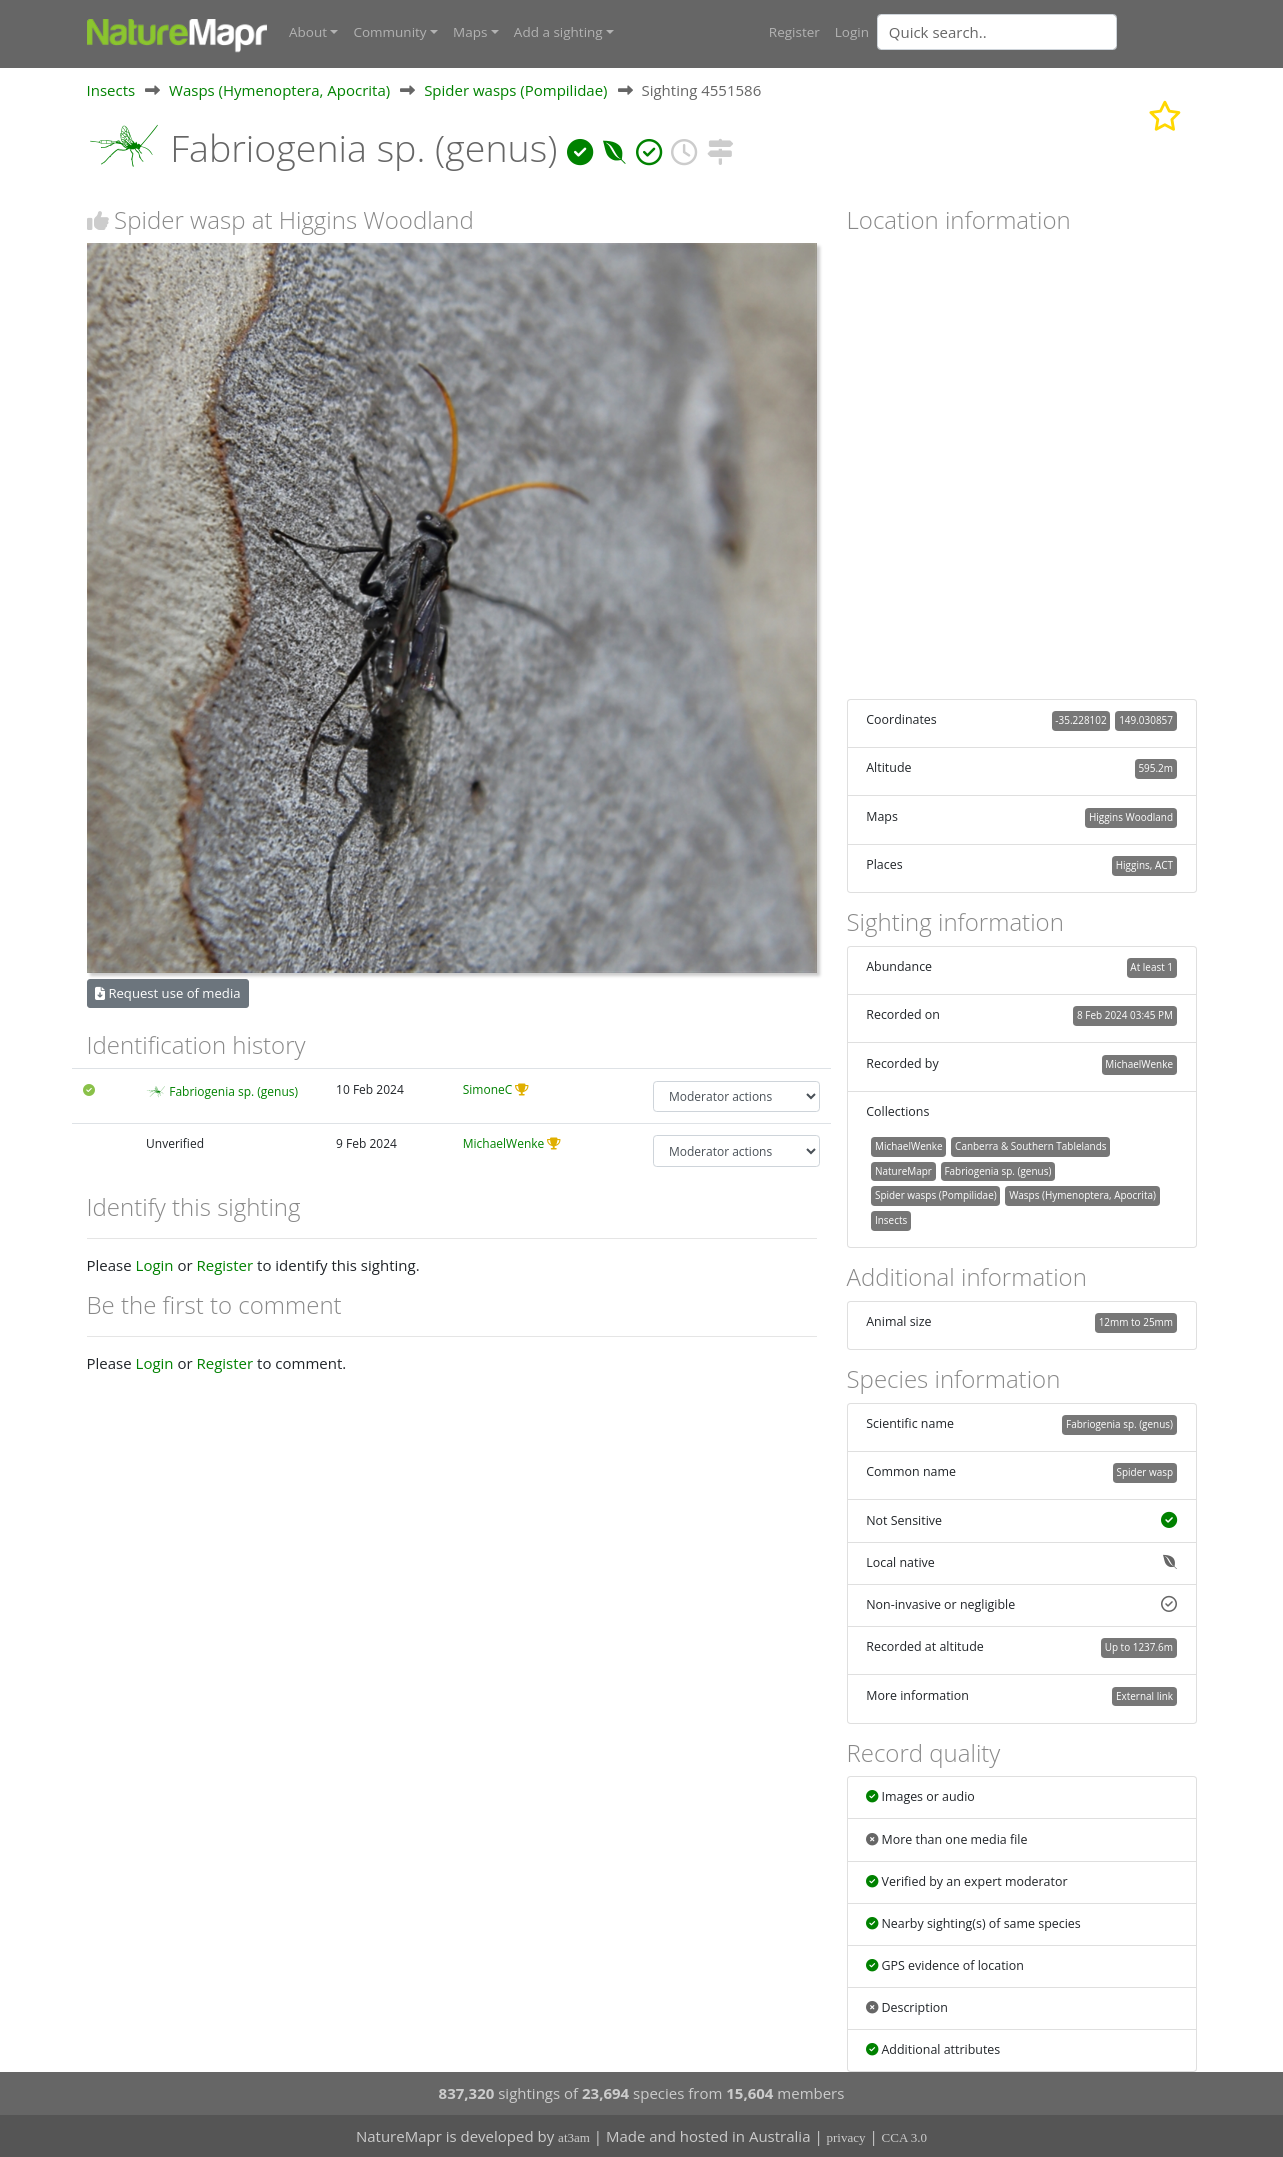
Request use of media (167, 992)
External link (1144, 1695)
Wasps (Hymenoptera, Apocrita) (279, 89)
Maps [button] (470, 32)
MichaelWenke (504, 1143)
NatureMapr (903, 1170)
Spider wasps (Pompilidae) (515, 89)
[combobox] (1037, 32)
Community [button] (389, 32)
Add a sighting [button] (558, 32)
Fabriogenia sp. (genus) (233, 1090)
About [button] (308, 32)
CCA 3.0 (905, 2137)
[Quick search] (997, 32)
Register (794, 32)
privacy (846, 2137)
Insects (111, 89)
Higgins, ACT (1144, 865)
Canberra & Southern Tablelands (1030, 1145)
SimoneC (488, 1088)
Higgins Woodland (1131, 816)
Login (852, 32)
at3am (574, 2137)
